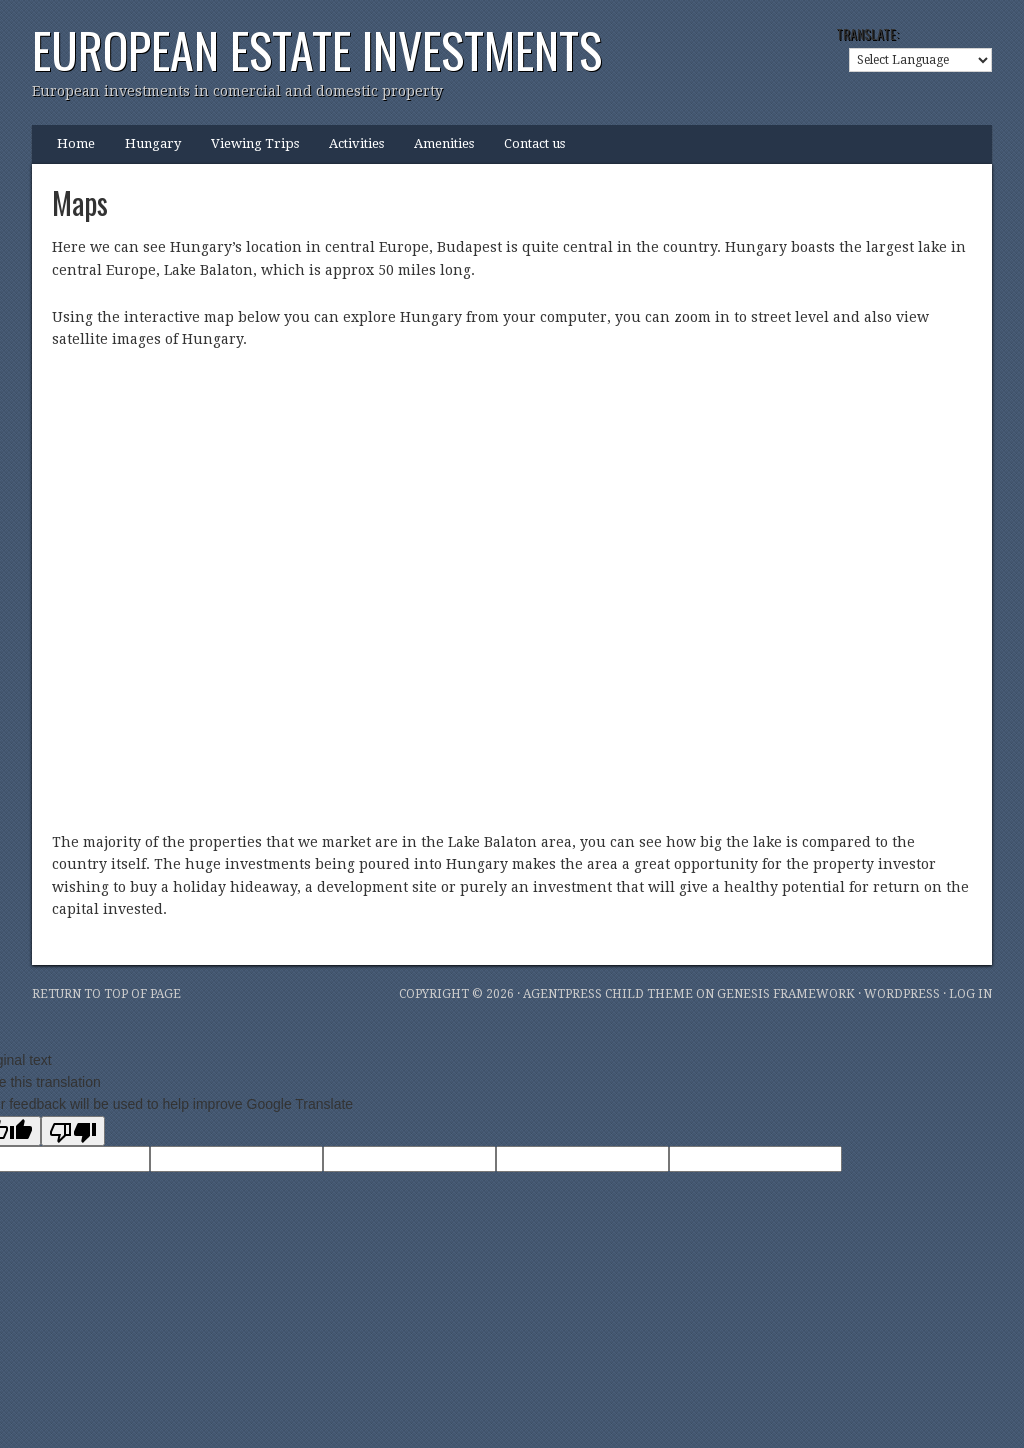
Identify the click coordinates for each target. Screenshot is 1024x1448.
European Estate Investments (317, 49)
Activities (356, 143)
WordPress (902, 994)
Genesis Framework (786, 994)
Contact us (534, 143)
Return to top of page (106, 994)
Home (76, 143)
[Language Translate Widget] (920, 60)
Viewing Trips (255, 143)
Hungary (153, 143)
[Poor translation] (73, 1131)
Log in (970, 994)
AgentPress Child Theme (608, 994)
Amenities (444, 143)
